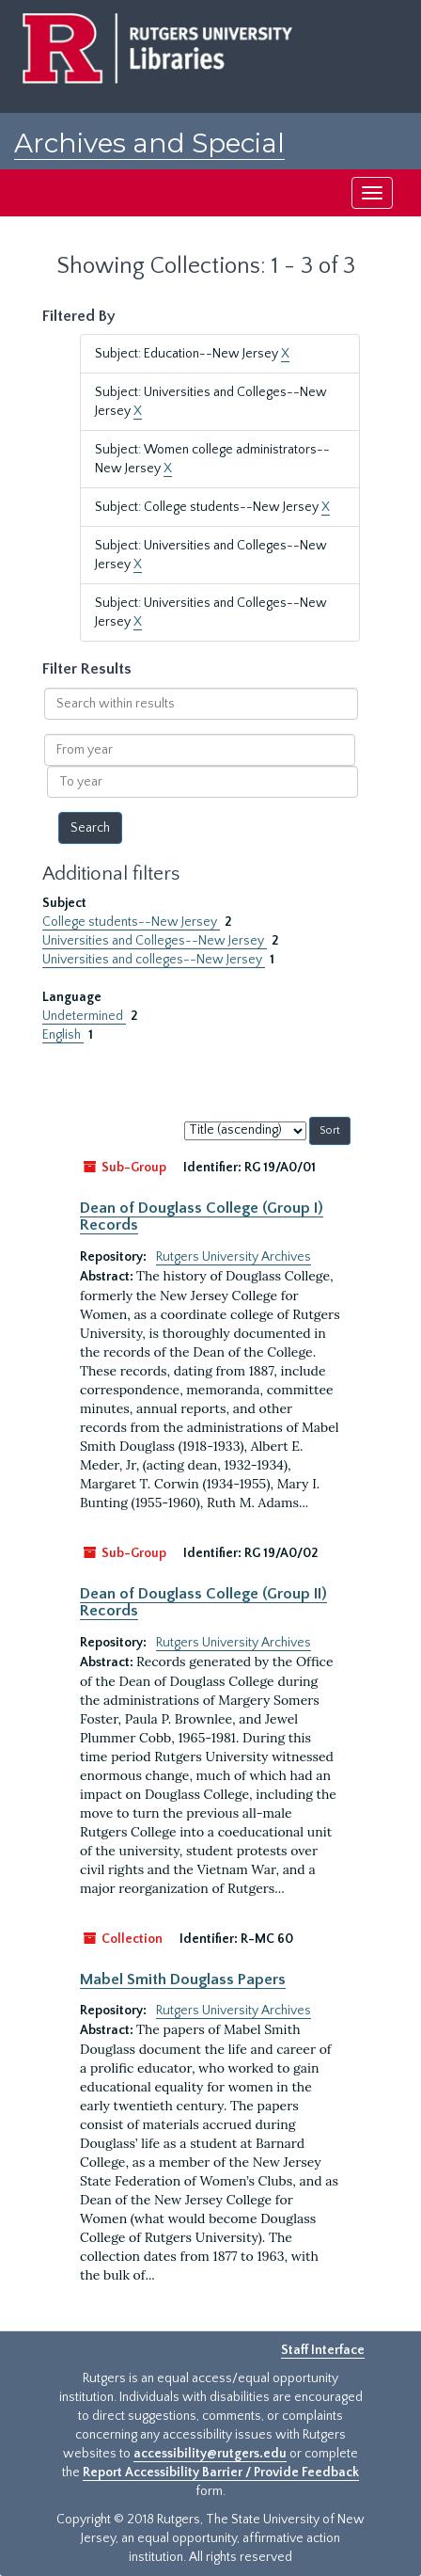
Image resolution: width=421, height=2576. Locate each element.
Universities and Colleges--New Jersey (154, 940)
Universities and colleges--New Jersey (153, 959)
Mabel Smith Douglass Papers (183, 1979)
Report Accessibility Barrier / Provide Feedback (221, 2472)
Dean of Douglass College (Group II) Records (203, 1602)
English (63, 1034)
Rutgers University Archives (233, 1256)
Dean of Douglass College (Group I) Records (201, 1216)
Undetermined (84, 1016)
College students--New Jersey (131, 922)
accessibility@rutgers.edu (210, 2453)
